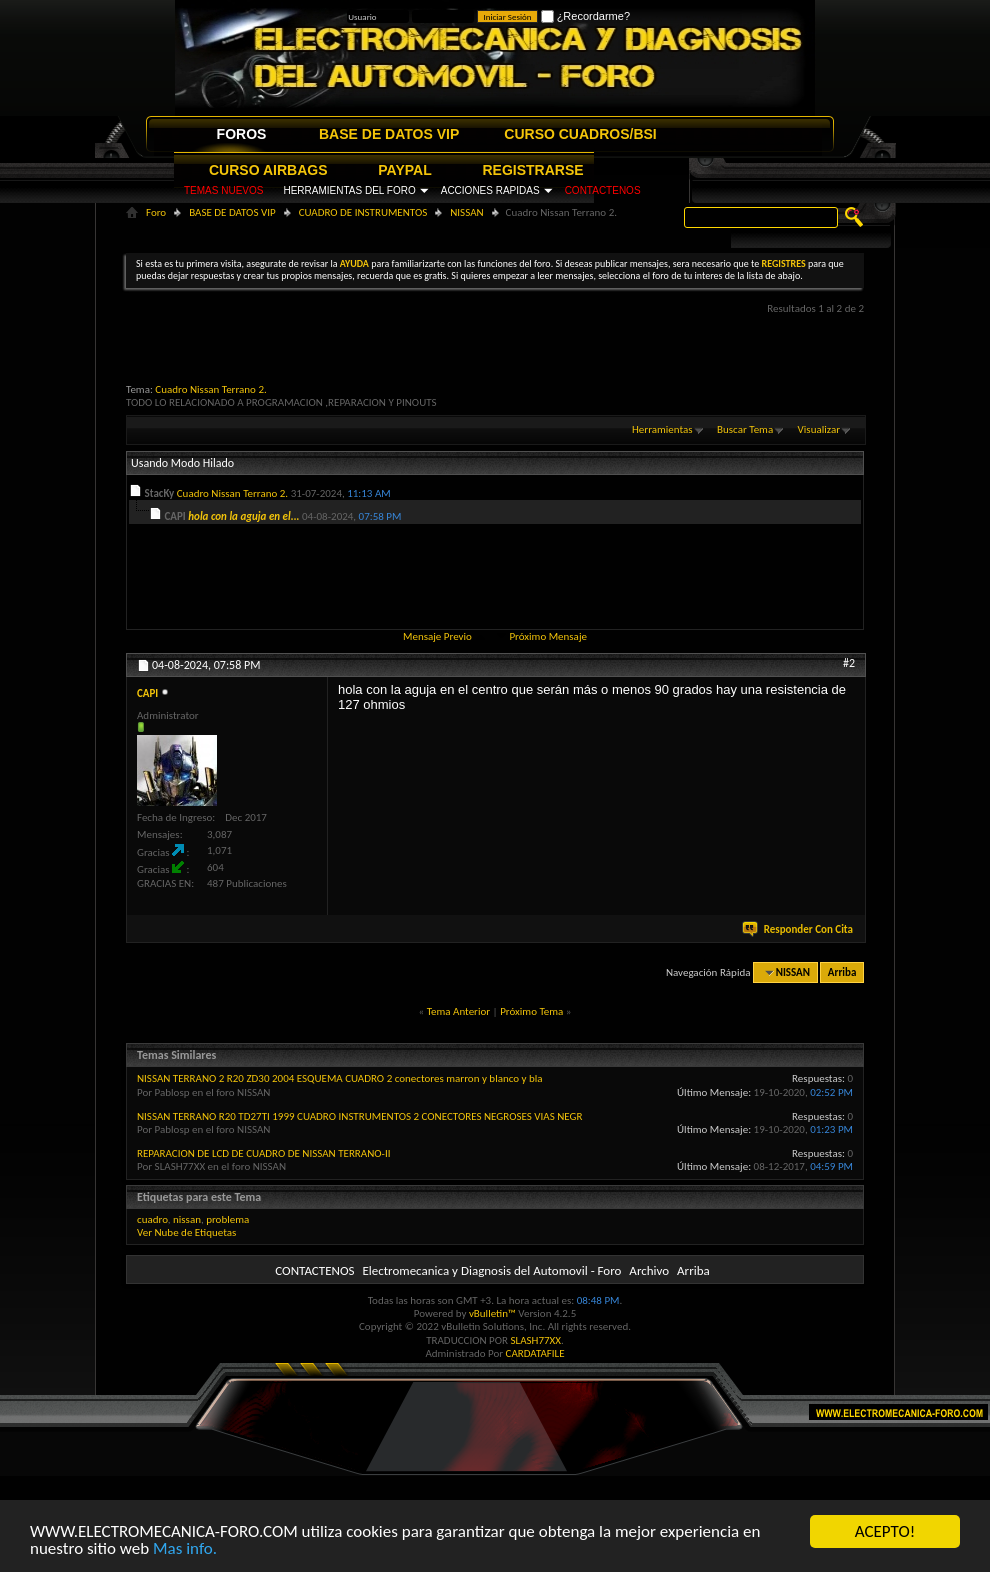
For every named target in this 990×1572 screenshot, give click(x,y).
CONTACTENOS (603, 190)
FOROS (242, 134)
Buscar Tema (745, 429)
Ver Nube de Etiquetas (186, 1232)
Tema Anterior (458, 1011)
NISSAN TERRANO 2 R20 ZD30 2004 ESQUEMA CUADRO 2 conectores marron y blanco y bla (340, 1078)
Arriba (842, 972)
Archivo (649, 1270)
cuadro (152, 1219)
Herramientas (662, 429)
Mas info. (185, 1549)
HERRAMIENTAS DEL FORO (349, 190)
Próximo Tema (531, 1011)
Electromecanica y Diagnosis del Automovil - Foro (491, 1270)
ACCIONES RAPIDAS (490, 190)
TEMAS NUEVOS (223, 190)
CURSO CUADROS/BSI (580, 134)
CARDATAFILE (535, 1353)
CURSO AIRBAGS (268, 170)
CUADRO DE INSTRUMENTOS (363, 212)
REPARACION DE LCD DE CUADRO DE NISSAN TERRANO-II (263, 1153)
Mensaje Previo (437, 636)
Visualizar (819, 429)
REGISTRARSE (533, 170)
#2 (849, 663)
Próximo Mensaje (548, 636)
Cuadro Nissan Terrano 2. (210, 389)
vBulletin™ (492, 1313)
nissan (187, 1219)
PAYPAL (404, 170)
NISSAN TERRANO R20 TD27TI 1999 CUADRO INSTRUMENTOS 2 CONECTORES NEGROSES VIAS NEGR (359, 1116)
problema (227, 1219)
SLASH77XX (536, 1340)
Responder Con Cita (799, 929)
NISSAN (466, 212)
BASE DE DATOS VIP (389, 134)
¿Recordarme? (585, 16)
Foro (156, 212)
